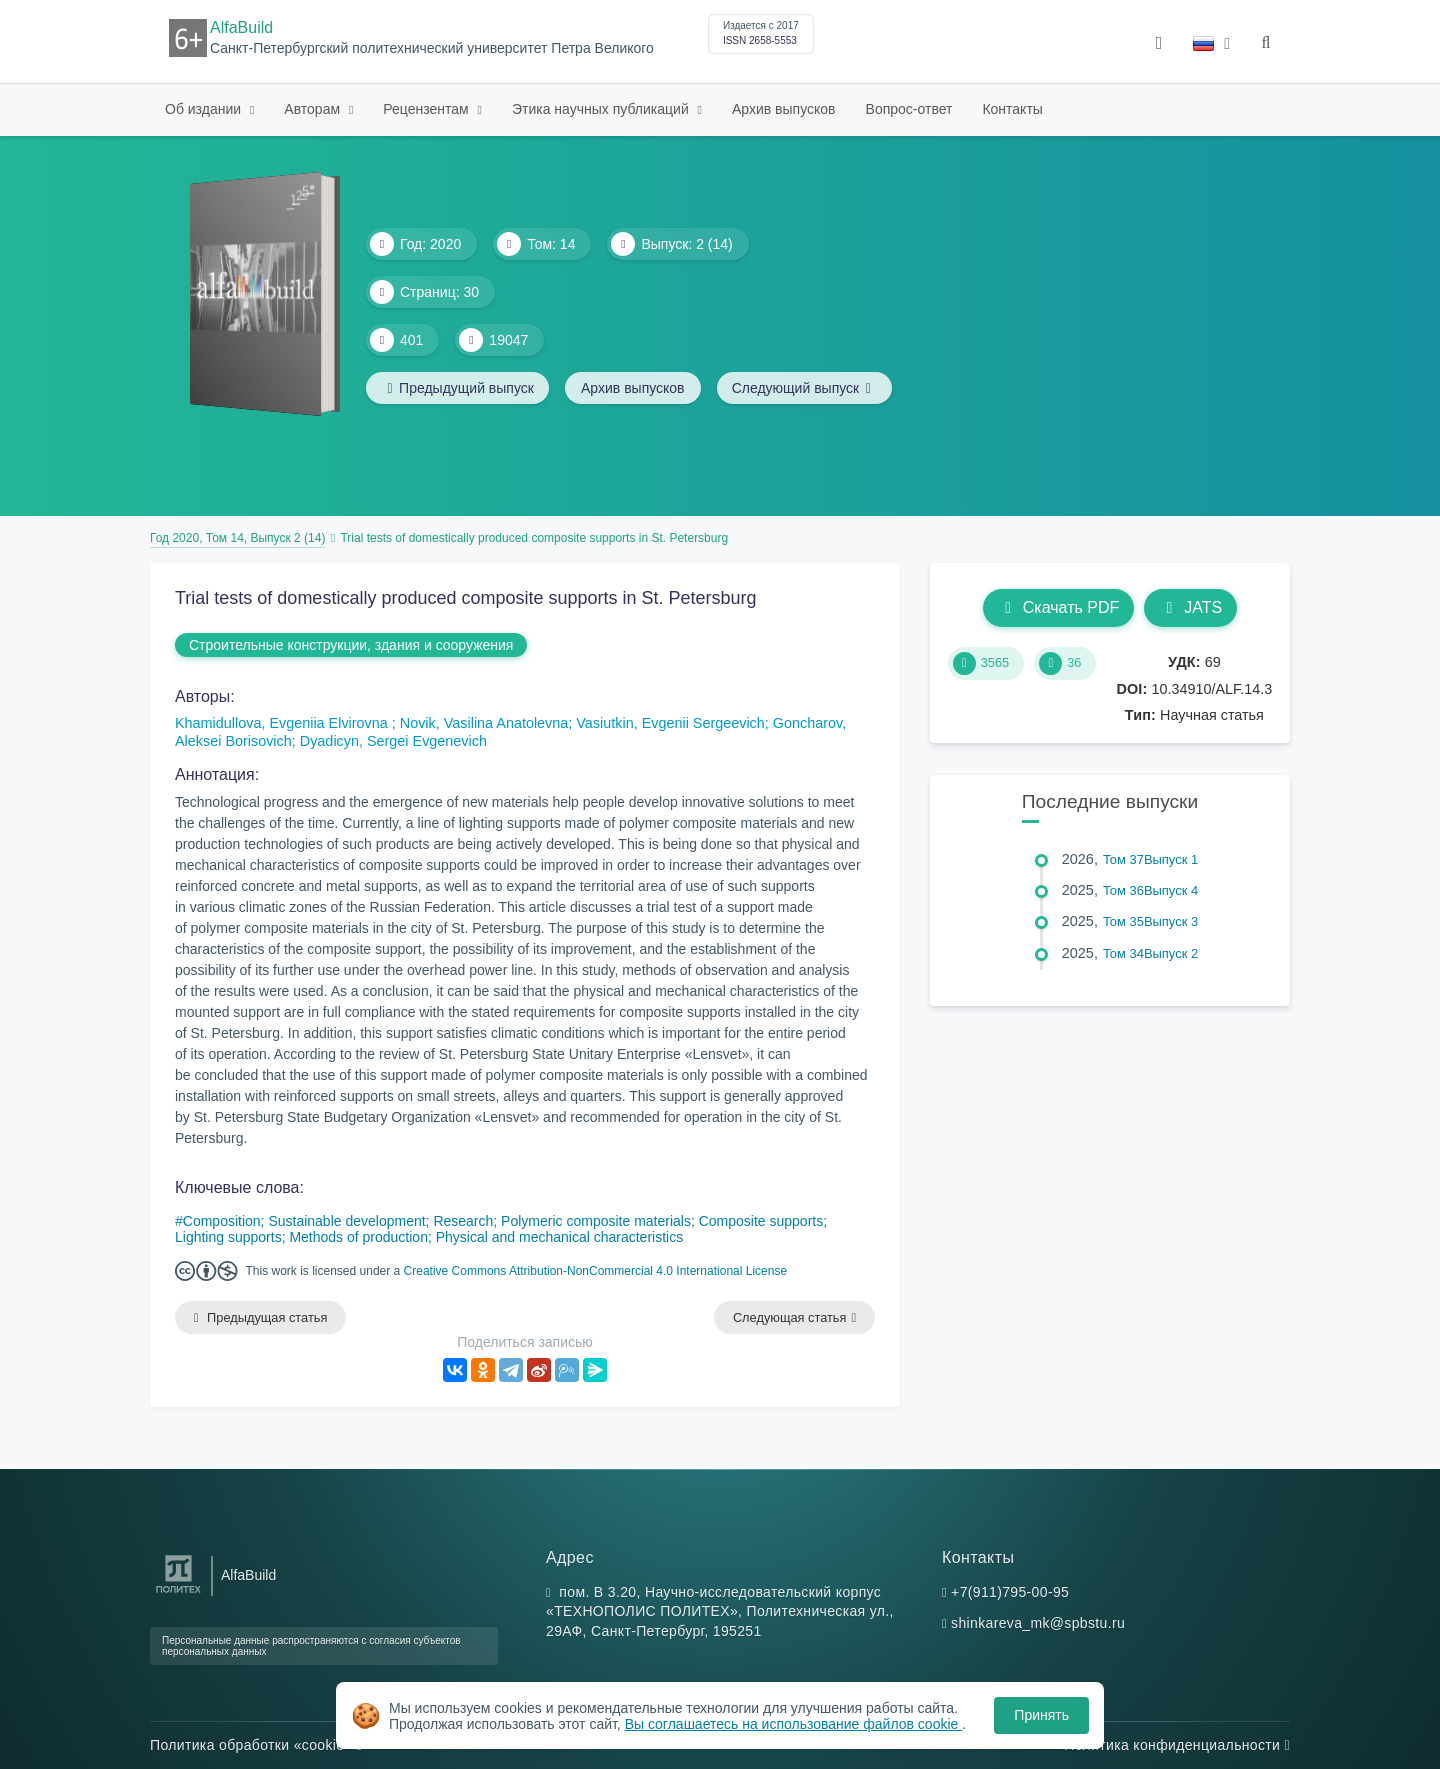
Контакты (1012, 109)
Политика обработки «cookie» (256, 1745)
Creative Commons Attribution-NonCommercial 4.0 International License (596, 1271)
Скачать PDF (1058, 607)
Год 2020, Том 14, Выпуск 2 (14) (237, 538)
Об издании (205, 109)
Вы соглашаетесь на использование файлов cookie (794, 1724)
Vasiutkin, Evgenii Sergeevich (670, 723)
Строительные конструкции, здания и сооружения (351, 645)
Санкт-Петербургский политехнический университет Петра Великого (432, 48)
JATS (1190, 607)
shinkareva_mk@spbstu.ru (1038, 1624)
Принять (1041, 1715)
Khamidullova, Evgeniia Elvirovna (283, 723)
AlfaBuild (241, 27)
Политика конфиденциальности (1177, 1745)
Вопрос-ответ (909, 109)
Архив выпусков (784, 109)
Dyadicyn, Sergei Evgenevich (393, 741)
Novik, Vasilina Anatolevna (484, 723)
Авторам (314, 109)
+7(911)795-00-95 (1010, 1592)
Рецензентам (427, 109)
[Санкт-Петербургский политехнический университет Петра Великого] (178, 1593)
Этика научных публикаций (602, 109)
